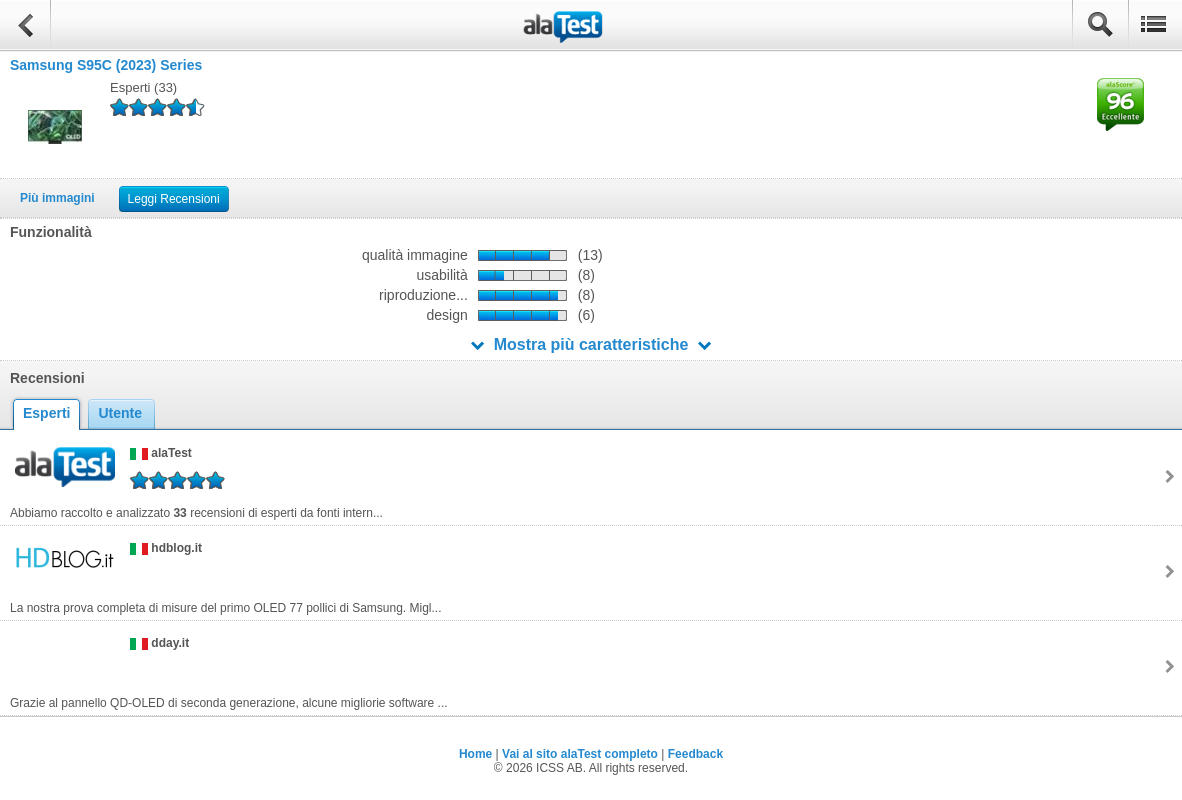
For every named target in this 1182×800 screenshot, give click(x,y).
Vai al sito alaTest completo (580, 754)
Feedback (695, 754)
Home (475, 754)
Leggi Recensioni (174, 199)
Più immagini (57, 198)
